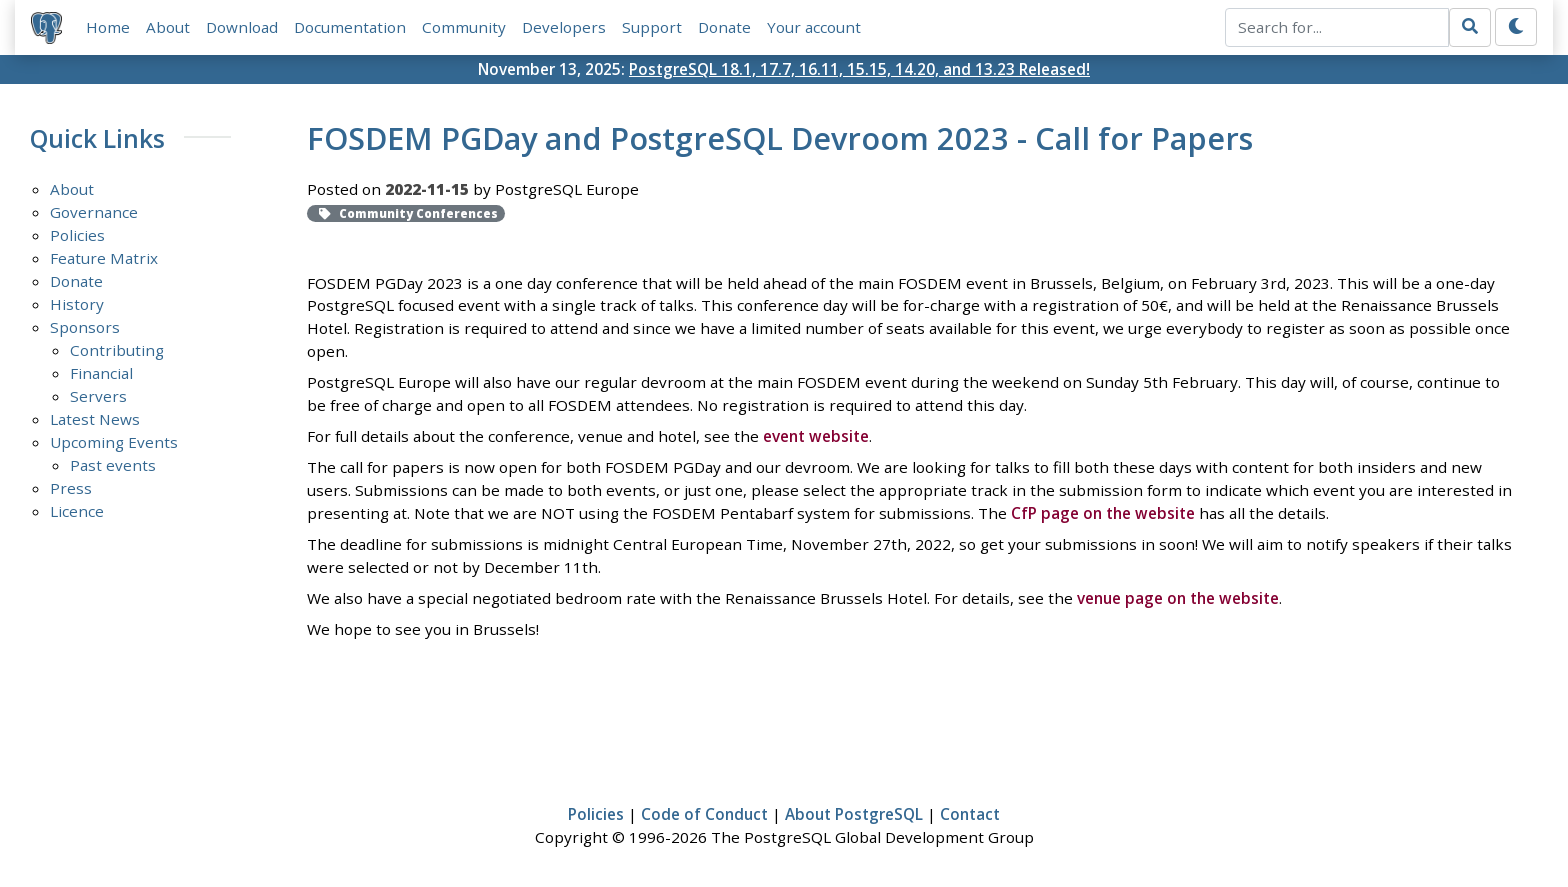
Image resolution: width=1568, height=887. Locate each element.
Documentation (350, 27)
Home (108, 27)
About (168, 27)
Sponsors (85, 327)
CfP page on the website (1103, 513)
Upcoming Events (114, 442)
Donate (724, 27)
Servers (98, 396)
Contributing (117, 350)
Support (652, 27)
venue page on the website (1178, 598)
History (77, 304)
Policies (77, 235)
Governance (94, 212)
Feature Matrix (104, 258)
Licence (77, 511)
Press (71, 488)
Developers (564, 27)
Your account (814, 27)
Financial (101, 373)
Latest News (95, 419)
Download (242, 27)
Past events (113, 465)
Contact (970, 814)
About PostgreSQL (854, 814)
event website (816, 436)
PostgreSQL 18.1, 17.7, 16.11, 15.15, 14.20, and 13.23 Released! (859, 69)
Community (464, 27)
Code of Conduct (704, 814)
